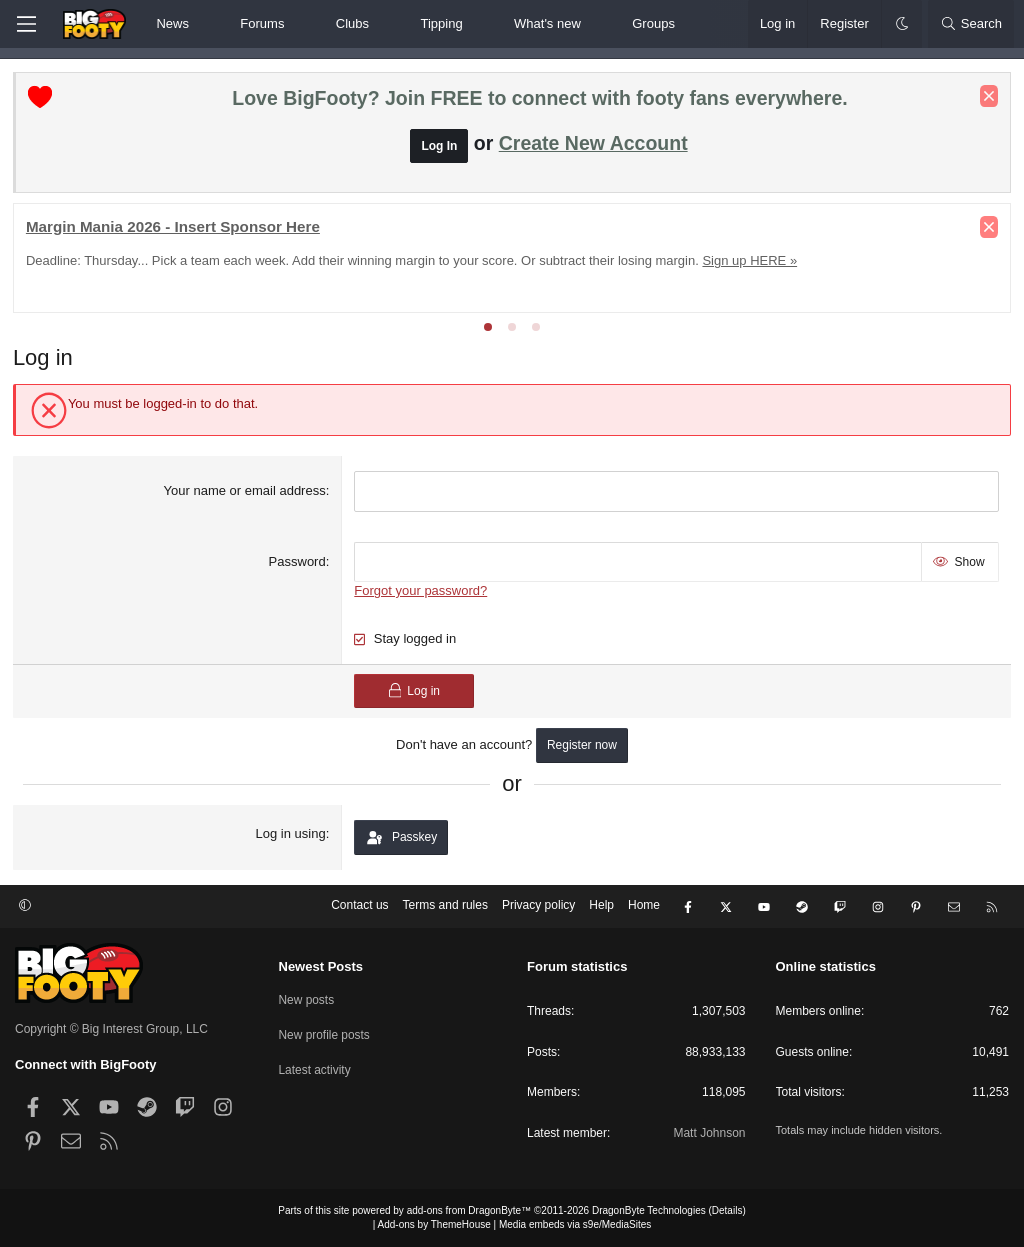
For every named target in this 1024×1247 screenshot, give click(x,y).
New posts (307, 999)
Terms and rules (445, 907)
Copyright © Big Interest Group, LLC (111, 1029)
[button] (205, 24)
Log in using (291, 835)
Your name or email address (245, 492)
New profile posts (325, 1034)
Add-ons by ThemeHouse (434, 1224)
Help (601, 907)
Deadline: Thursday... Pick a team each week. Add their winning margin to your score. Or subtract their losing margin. (364, 262)
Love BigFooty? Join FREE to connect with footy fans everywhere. (539, 100)
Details (727, 1210)
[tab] (488, 329)
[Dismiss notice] (987, 98)
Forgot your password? (421, 592)
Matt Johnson (709, 1133)
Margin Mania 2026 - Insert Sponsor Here (175, 228)
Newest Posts (321, 966)
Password (297, 562)
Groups (653, 23)
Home (644, 907)
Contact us (359, 907)
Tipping (441, 23)
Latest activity (315, 1068)
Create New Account (593, 145)
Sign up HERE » (752, 262)
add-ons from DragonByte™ (469, 1210)
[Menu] (26, 24)
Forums (262, 23)
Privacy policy (538, 907)
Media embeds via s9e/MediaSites (575, 1224)
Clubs (352, 23)
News (172, 23)
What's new (547, 23)
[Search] (971, 24)
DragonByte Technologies (649, 1210)
